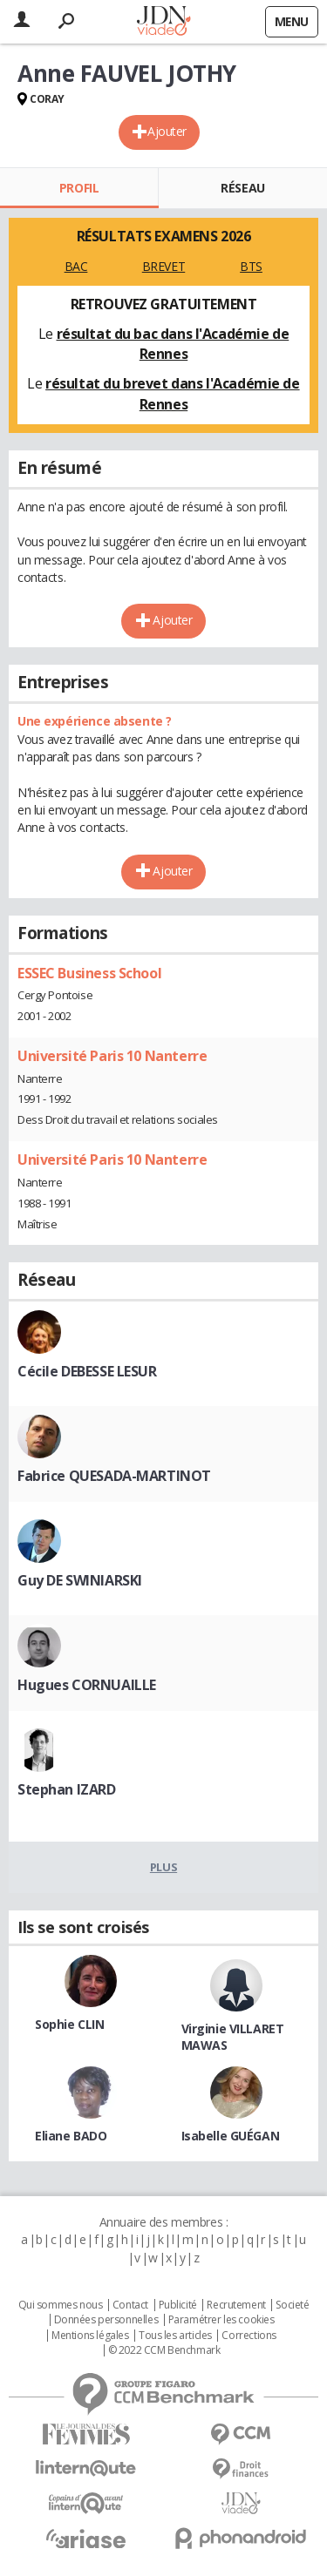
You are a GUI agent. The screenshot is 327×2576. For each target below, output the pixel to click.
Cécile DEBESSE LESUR (87, 1371)
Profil (79, 187)
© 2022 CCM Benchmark (164, 2350)
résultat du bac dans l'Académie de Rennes (173, 344)
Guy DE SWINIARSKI (79, 1580)
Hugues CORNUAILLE (86, 1684)
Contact (130, 2305)
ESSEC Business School (89, 973)
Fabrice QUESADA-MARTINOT (114, 1475)
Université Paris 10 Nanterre (112, 1055)
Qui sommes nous (60, 2305)
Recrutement (236, 2305)
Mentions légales (89, 2335)
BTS (251, 266)
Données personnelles (106, 2320)
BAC (76, 266)
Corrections (248, 2335)
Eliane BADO (70, 2135)
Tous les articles (175, 2335)
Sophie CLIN (69, 2024)
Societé (292, 2305)
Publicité (178, 2305)
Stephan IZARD (66, 1789)
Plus (163, 1867)
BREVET (163, 266)
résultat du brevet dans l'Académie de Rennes (172, 394)
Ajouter (167, 131)
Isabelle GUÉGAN (230, 2135)
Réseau (242, 187)
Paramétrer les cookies (221, 2320)
